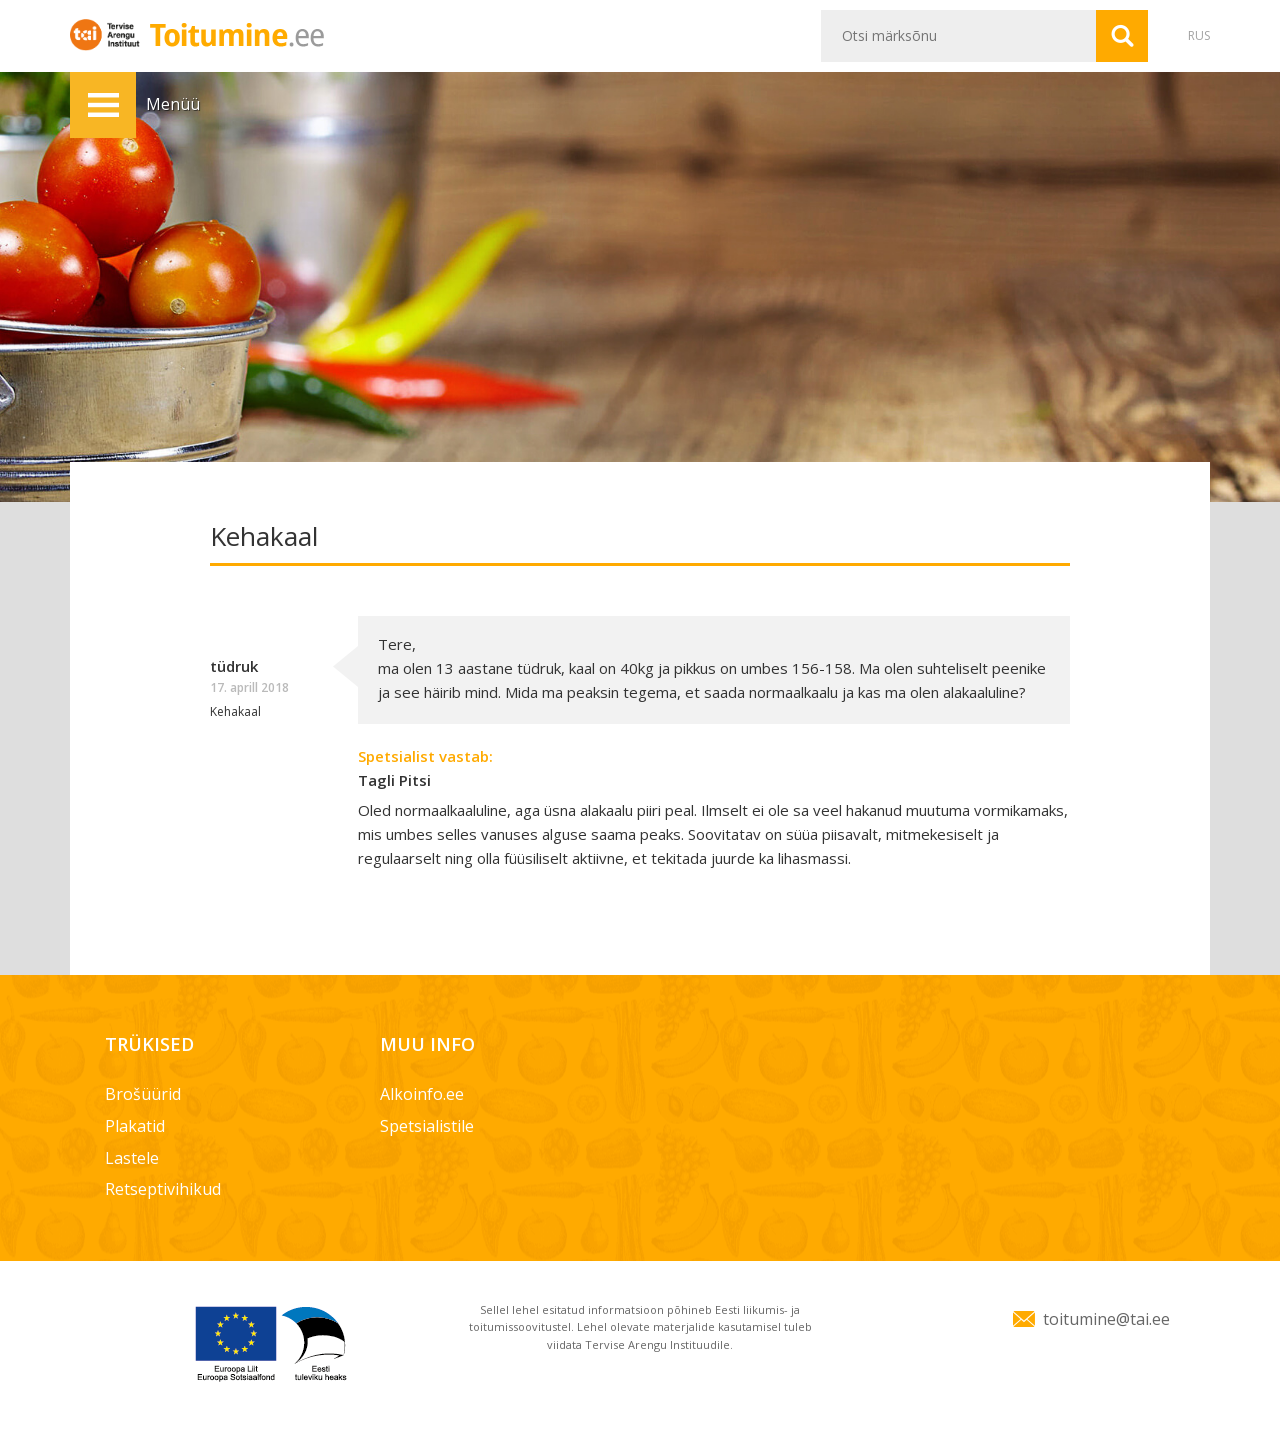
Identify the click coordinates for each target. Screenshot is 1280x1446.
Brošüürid (143, 1094)
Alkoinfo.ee (422, 1094)
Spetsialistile (427, 1126)
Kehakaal (235, 711)
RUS (1199, 35)
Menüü (103, 105)
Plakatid (135, 1126)
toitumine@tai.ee (1106, 1319)
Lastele (132, 1158)
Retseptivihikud (163, 1189)
